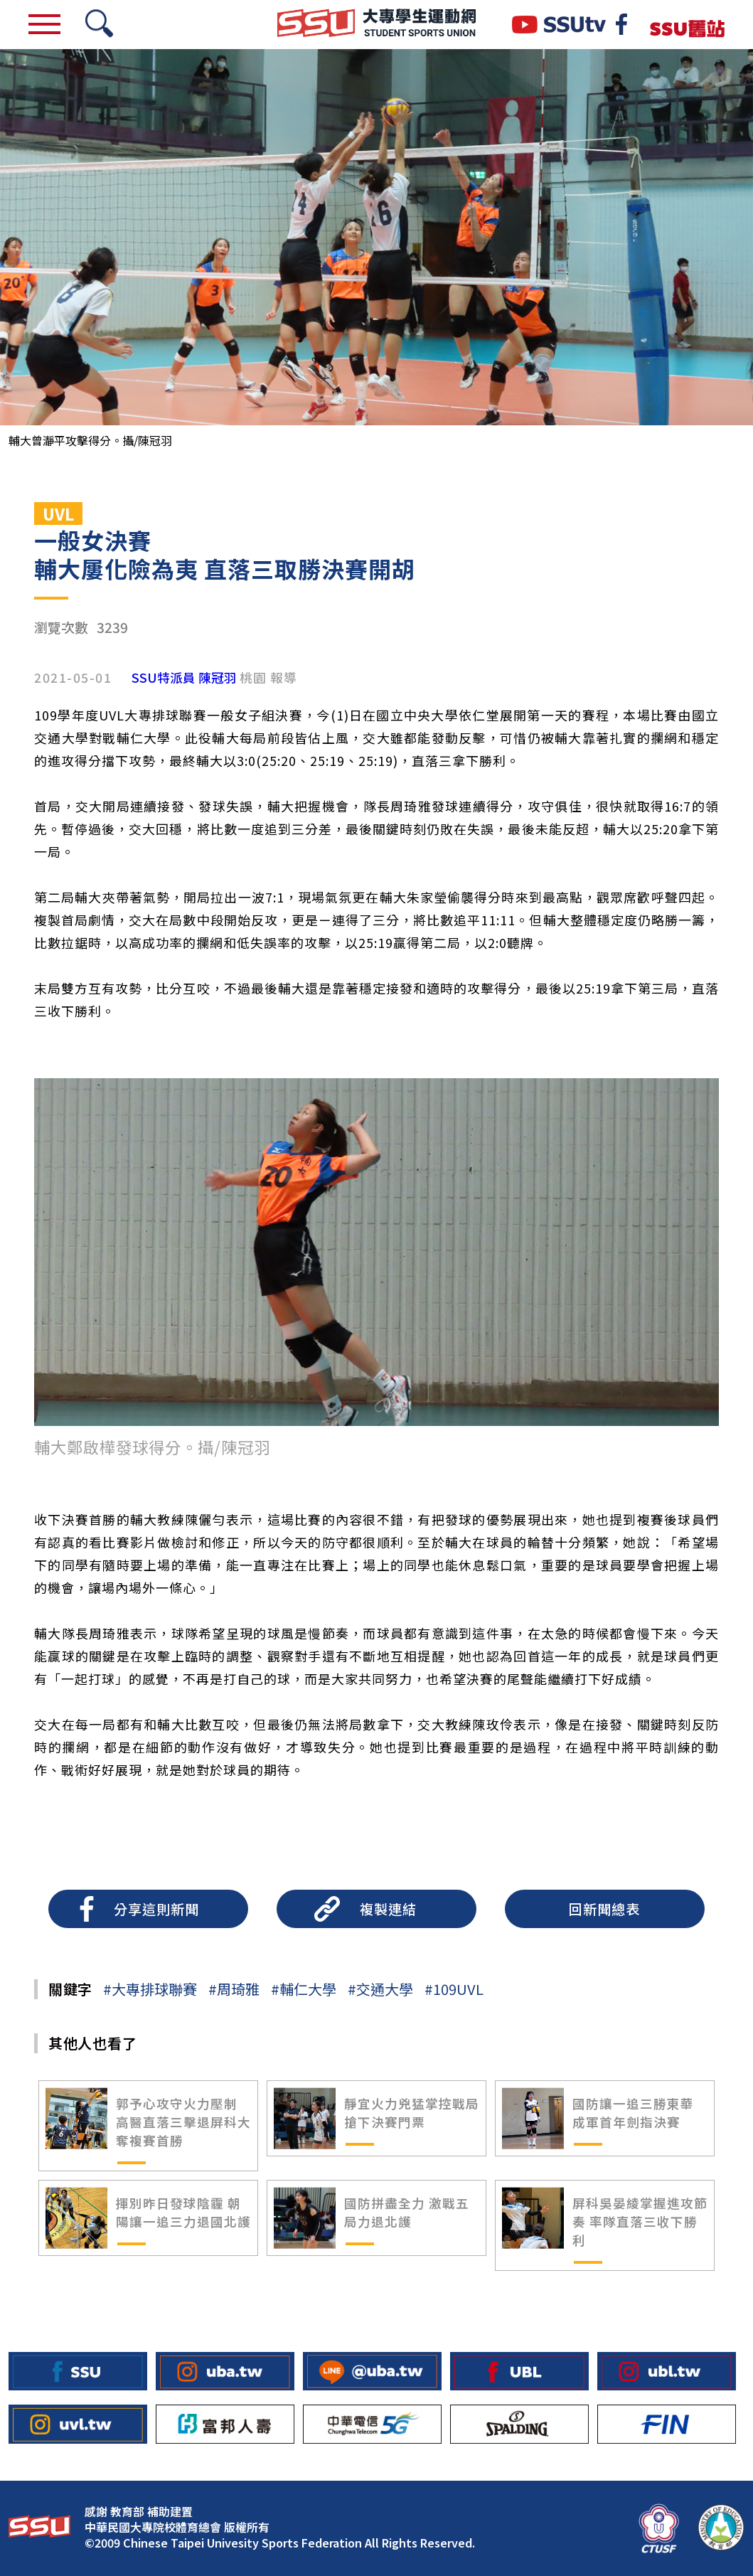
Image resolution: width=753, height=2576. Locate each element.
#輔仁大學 (303, 1989)
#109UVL (454, 1989)
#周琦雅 (234, 1989)
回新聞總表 (604, 1909)
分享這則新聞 (156, 1909)
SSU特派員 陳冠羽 (184, 678)
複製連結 (388, 1909)
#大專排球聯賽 (150, 1989)
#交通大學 (380, 1989)
